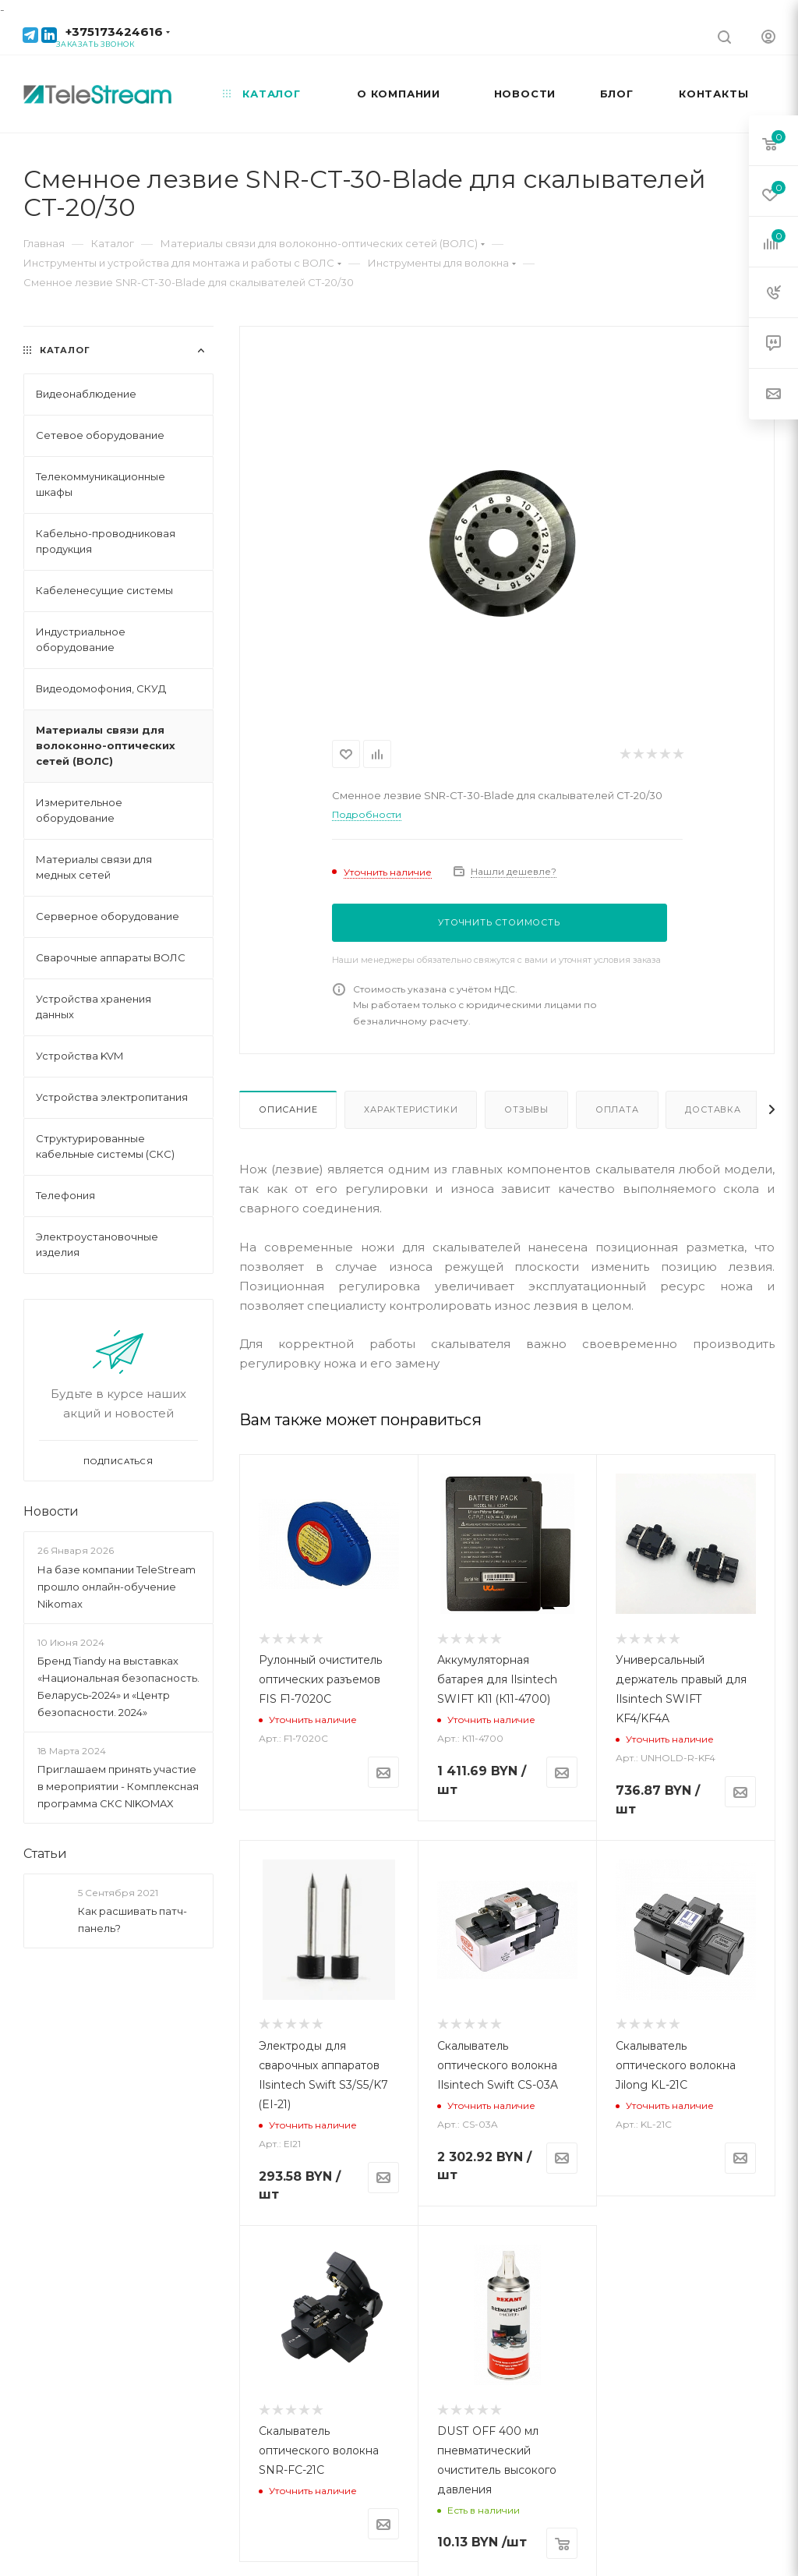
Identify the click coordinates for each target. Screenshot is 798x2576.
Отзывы (526, 1109)
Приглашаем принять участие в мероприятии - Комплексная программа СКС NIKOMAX (118, 1786)
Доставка (712, 1109)
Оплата (617, 1109)
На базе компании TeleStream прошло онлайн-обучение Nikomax (116, 1586)
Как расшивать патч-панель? (132, 1920)
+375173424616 (114, 31)
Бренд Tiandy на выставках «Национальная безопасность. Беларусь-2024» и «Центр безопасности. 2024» (118, 1686)
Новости (51, 1511)
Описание (288, 1109)
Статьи (45, 1853)
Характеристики (410, 1109)
